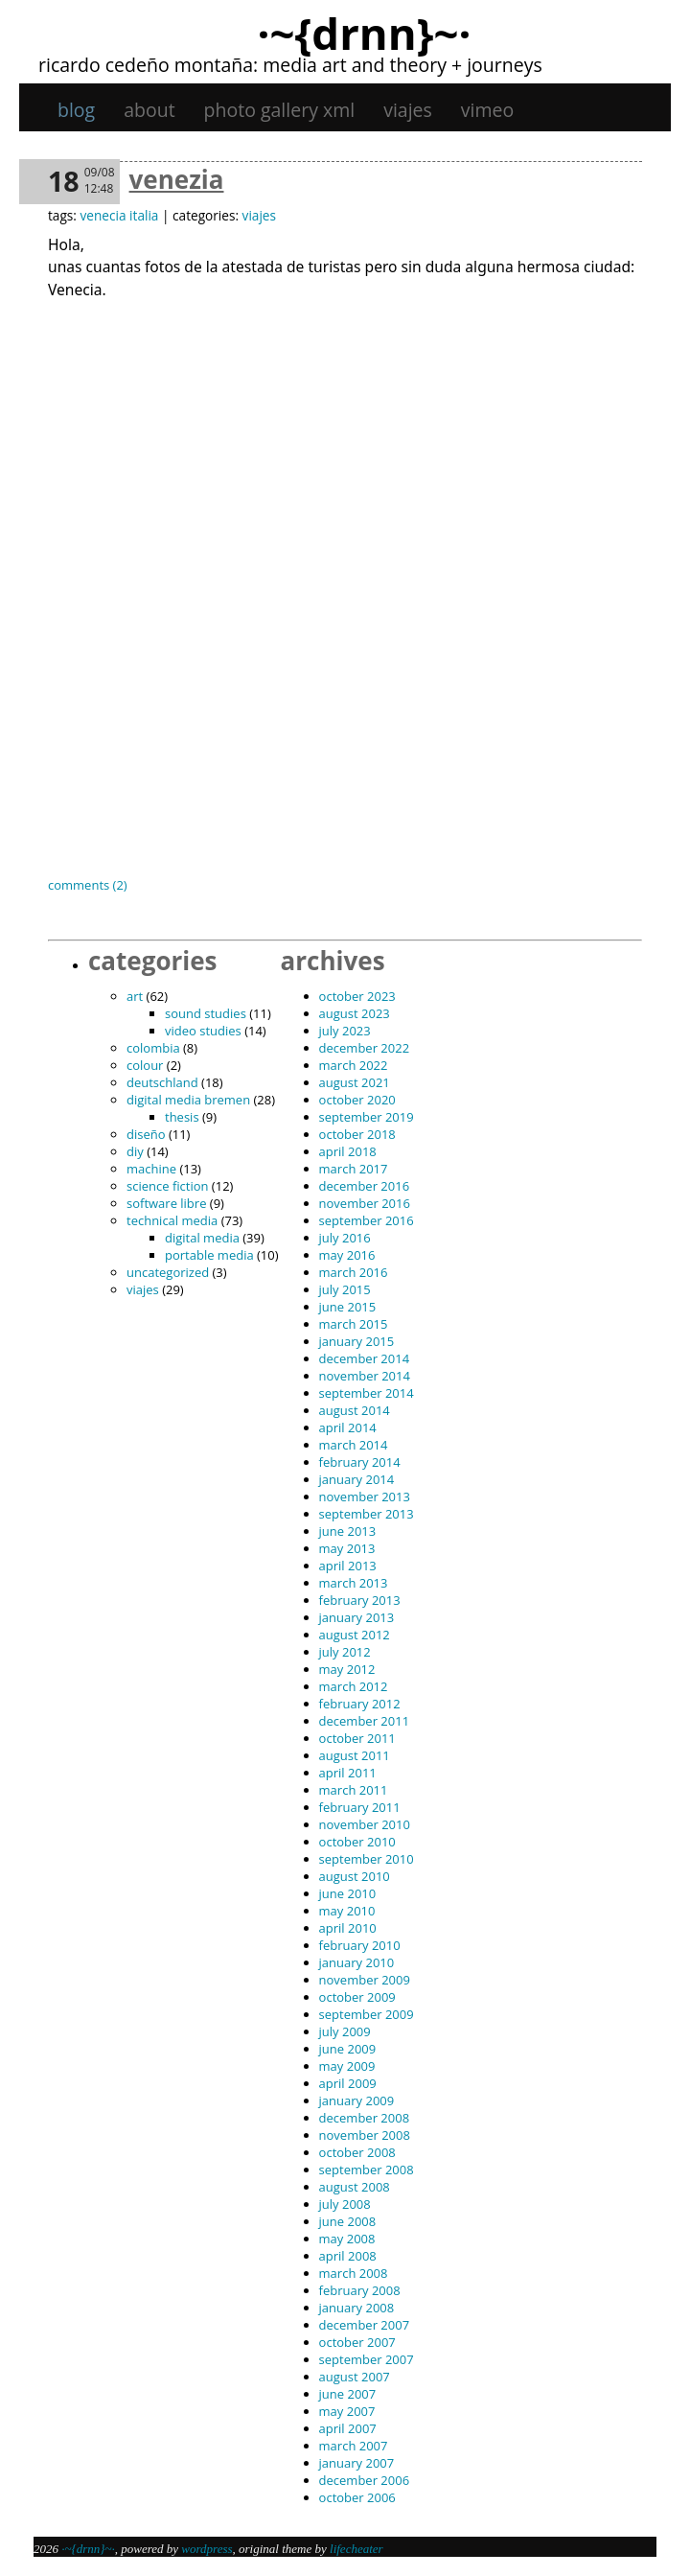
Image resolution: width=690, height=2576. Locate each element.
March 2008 (353, 2273)
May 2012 (347, 1669)
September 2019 (366, 1117)
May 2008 (347, 2238)
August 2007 (354, 2376)
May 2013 (347, 1548)
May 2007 (347, 2411)
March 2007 (353, 2445)
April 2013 (348, 1565)
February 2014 (360, 1462)
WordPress (206, 2548)
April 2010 (348, 1928)
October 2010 (357, 1841)
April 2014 (348, 1427)
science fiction (167, 1186)
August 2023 (354, 1013)
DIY (135, 1151)
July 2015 (345, 1289)
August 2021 (354, 1082)
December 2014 (364, 1358)
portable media (209, 1255)
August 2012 (354, 1634)
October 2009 (357, 1997)
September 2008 (366, 2169)
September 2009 (366, 2014)
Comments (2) (87, 884)
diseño (146, 1134)
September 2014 (366, 1393)
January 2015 (357, 1341)
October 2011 (357, 1738)
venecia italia (119, 215)
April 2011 (348, 1772)
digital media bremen (188, 1099)
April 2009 (348, 2083)
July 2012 (345, 1651)
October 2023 (357, 996)
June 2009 (348, 2048)
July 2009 (345, 2031)
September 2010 (366, 1859)
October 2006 (357, 2497)
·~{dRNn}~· (364, 32)
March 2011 (353, 1790)
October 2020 (357, 1099)
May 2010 (347, 1910)
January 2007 (357, 2463)
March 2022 (353, 1065)
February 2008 (360, 2290)
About (149, 110)
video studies (203, 1030)
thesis (182, 1117)
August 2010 (354, 1876)
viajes (407, 110)
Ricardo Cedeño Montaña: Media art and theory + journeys (290, 65)
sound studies (205, 1013)
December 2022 (364, 1047)
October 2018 (357, 1134)
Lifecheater (356, 2548)
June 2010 (348, 1893)
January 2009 (357, 2100)
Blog (76, 110)
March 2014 (353, 1444)
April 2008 (348, 2255)
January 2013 (357, 1617)
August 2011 (354, 1755)
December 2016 (364, 1186)
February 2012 (360, 1703)
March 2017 (353, 1168)
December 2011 (364, 1720)
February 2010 (360, 1945)
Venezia (176, 179)
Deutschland (162, 1082)
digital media (202, 1237)
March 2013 (353, 1582)
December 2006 (364, 2480)
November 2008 (364, 2135)
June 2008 (348, 2221)
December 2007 (364, 2324)
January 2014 (357, 1479)
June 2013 (348, 1531)
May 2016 (347, 1255)
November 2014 (364, 1375)
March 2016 (353, 1272)
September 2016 (366, 1220)
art (134, 996)
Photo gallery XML (280, 110)
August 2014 (354, 1410)
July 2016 (345, 1237)
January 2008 (357, 2307)
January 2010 (357, 1962)
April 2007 (348, 2428)
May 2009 (347, 2066)
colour (144, 1065)
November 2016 (364, 1203)
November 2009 (364, 1979)
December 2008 (364, 2117)
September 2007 (366, 2359)
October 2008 (357, 2152)
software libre (166, 1203)
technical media (172, 1220)
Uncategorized (167, 1272)
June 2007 (348, 2393)
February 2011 (360, 1807)
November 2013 (364, 1496)
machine (151, 1168)
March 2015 (353, 1324)
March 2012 (353, 1686)
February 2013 (360, 1600)
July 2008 (345, 2204)
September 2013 (366, 1513)
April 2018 (348, 1151)
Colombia (153, 1047)
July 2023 (345, 1030)
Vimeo (487, 110)
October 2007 (357, 2342)
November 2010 (364, 1824)
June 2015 (348, 1306)
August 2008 (354, 2186)
